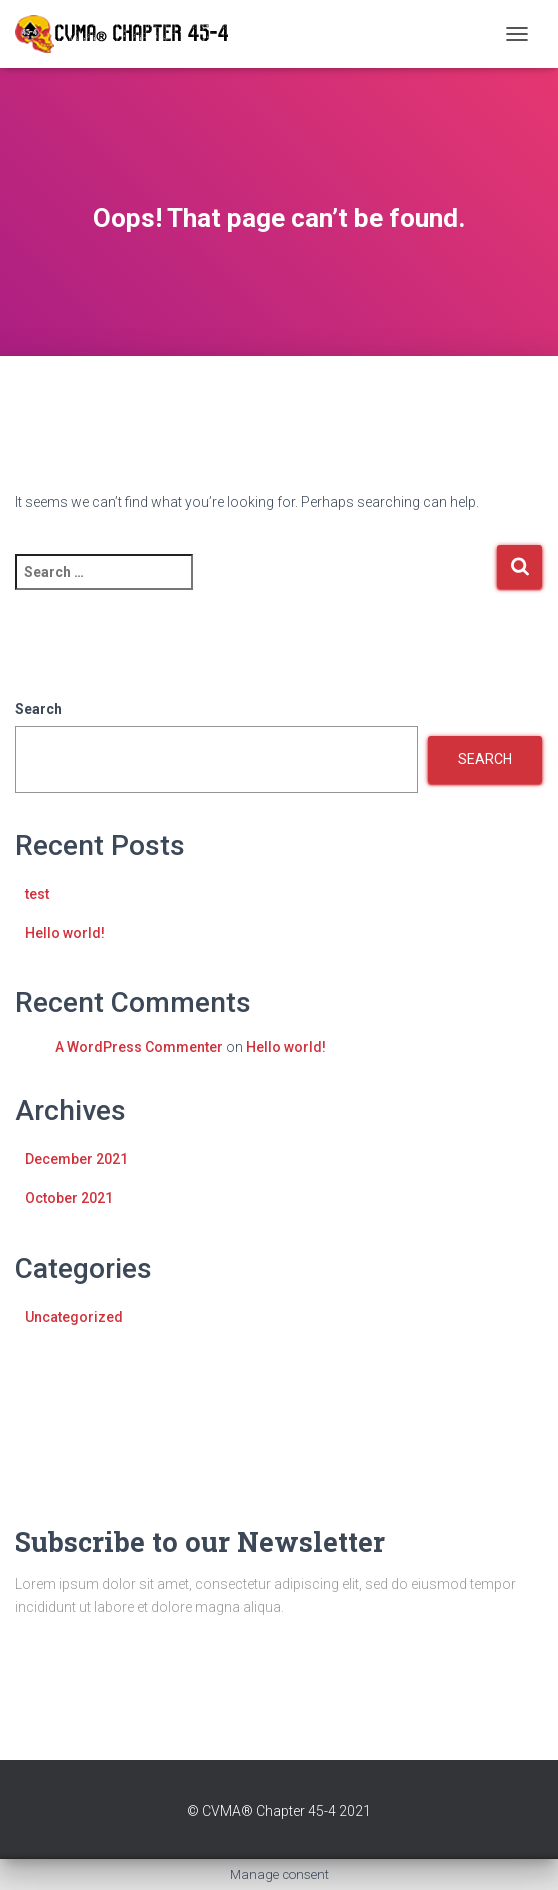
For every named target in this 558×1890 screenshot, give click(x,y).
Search (38, 709)
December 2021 (76, 1159)
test (37, 894)
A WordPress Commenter (139, 1047)
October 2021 (69, 1198)
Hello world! (65, 933)
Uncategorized (74, 1317)
